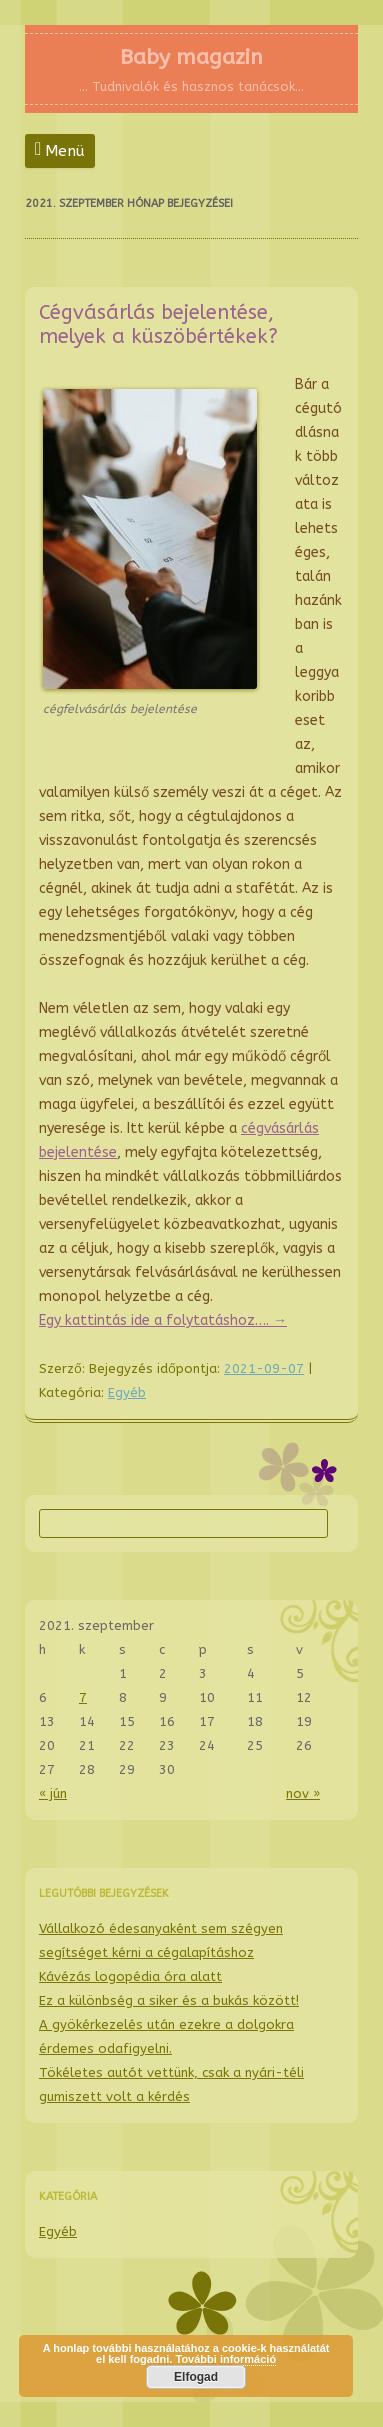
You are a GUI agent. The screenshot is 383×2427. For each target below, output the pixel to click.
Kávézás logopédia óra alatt (130, 1976)
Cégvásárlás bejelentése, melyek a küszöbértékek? (158, 324)
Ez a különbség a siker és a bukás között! (169, 2000)
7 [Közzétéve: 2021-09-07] (83, 1697)
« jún (53, 1793)
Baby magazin (191, 57)
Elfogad (196, 2377)
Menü (65, 151)
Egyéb (127, 1392)
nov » (303, 1793)
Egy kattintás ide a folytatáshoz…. (163, 1320)
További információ (225, 2359)
